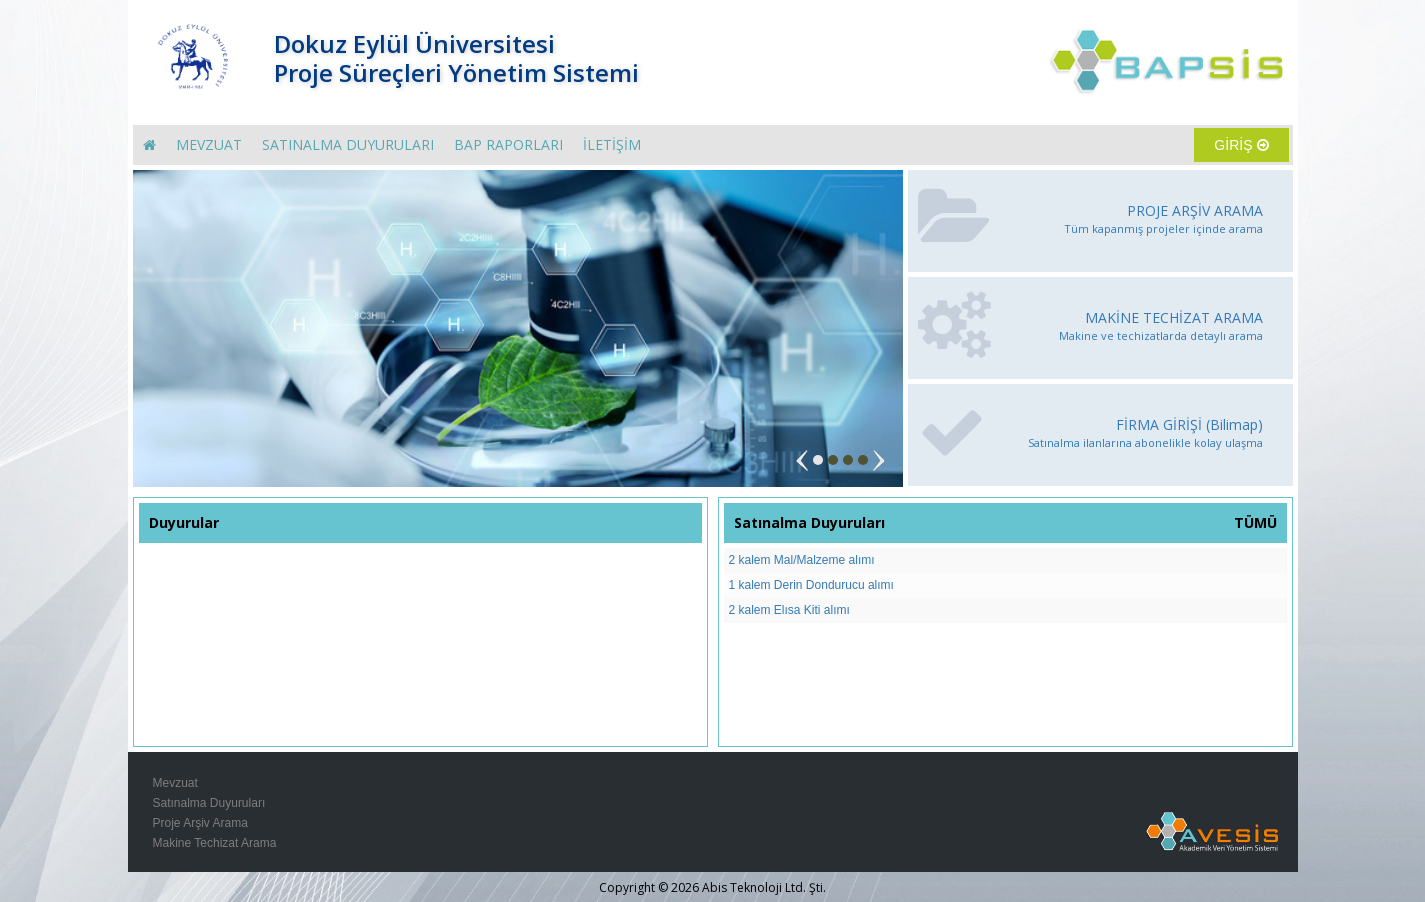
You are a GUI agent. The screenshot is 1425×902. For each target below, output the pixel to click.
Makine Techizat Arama (215, 843)
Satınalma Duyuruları (209, 803)
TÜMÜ (1255, 522)
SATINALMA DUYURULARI (348, 144)
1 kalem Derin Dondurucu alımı (811, 585)
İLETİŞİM (612, 144)
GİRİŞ (1241, 145)
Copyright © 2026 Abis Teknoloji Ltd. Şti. (712, 887)
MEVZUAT (209, 144)
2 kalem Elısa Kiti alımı (789, 610)
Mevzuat (175, 783)
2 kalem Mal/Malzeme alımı (802, 560)
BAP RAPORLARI (508, 144)
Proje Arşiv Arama (200, 823)
